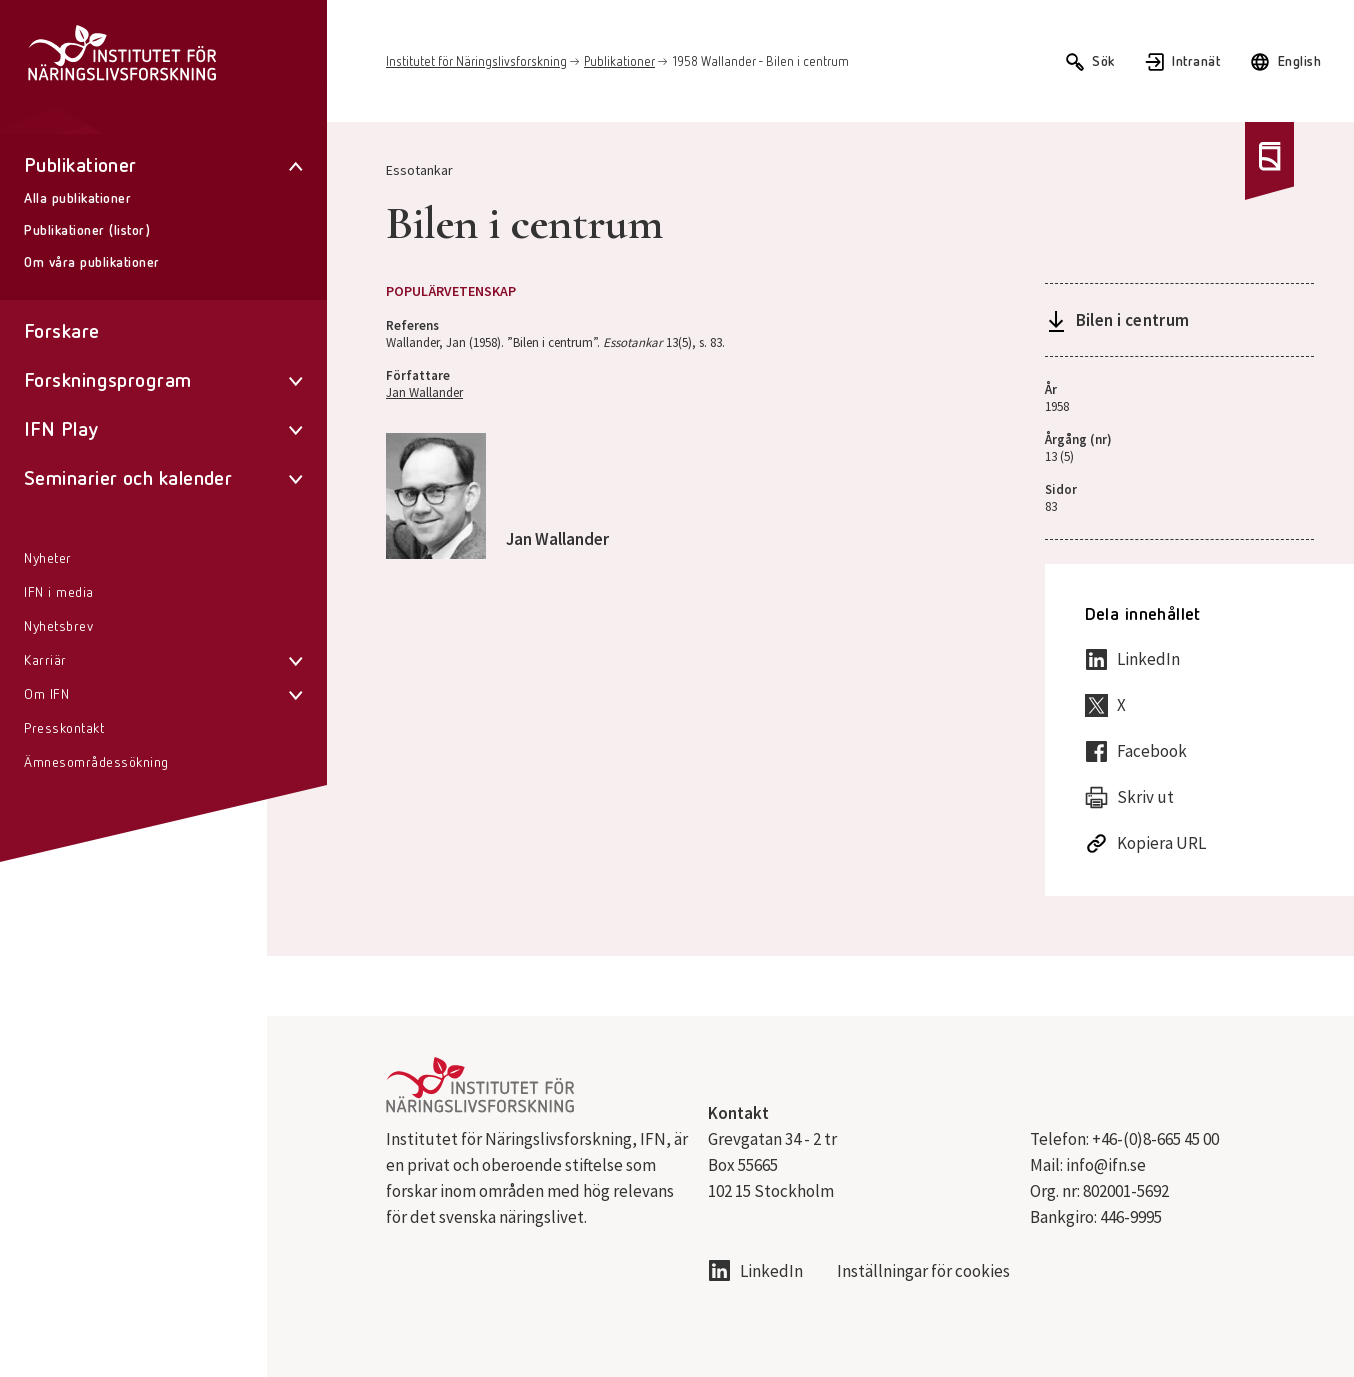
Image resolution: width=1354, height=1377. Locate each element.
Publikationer (619, 62)
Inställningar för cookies (923, 1271)
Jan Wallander (424, 392)
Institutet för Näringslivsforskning (476, 62)
